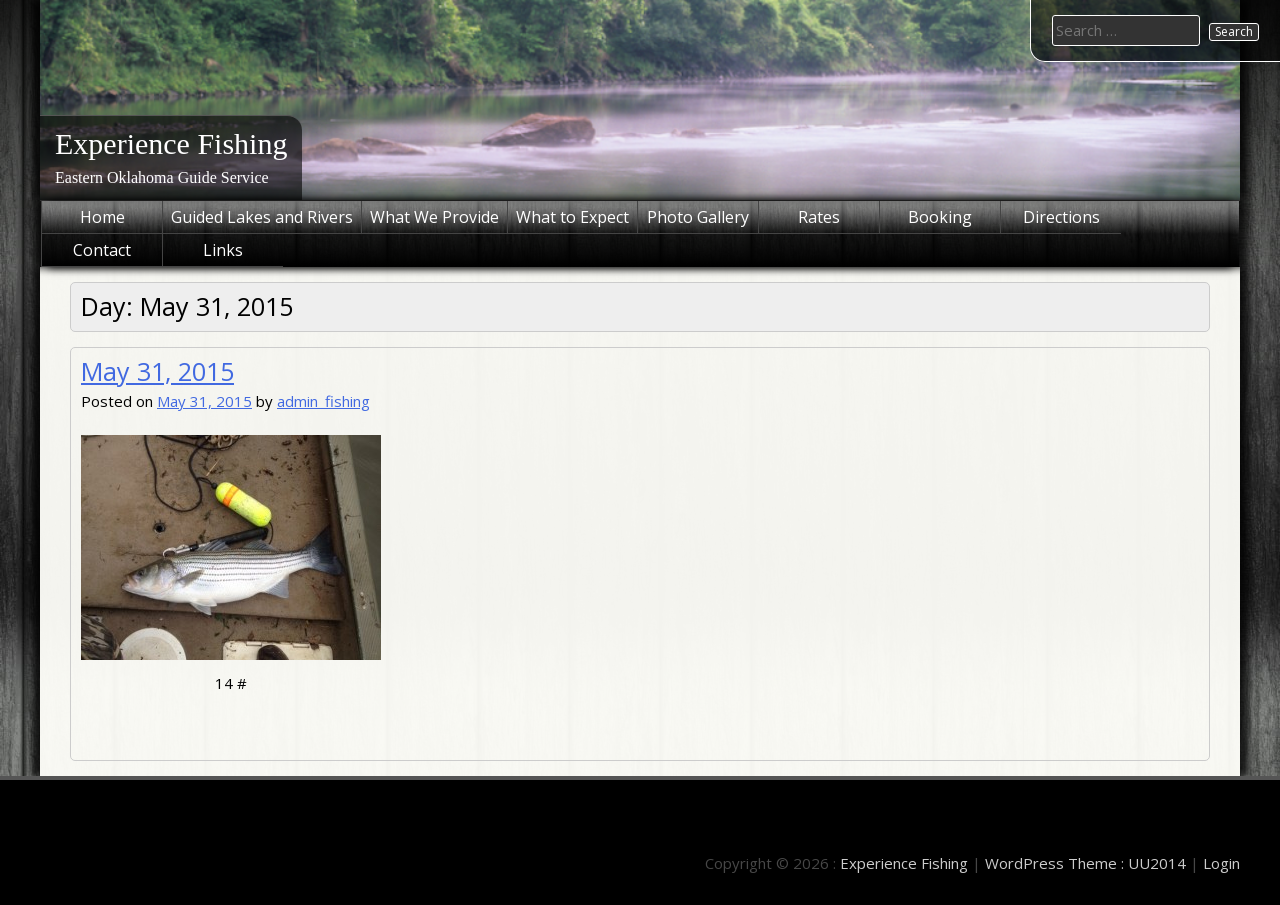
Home (102, 217)
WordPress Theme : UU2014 (1085, 863)
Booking (940, 217)
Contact (102, 250)
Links (223, 250)
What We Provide (434, 217)
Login (1221, 863)
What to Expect (572, 217)
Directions (1061, 217)
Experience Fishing (171, 143)
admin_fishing (323, 401)
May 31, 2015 (157, 371)
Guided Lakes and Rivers (262, 217)
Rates (819, 217)
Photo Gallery (698, 217)
